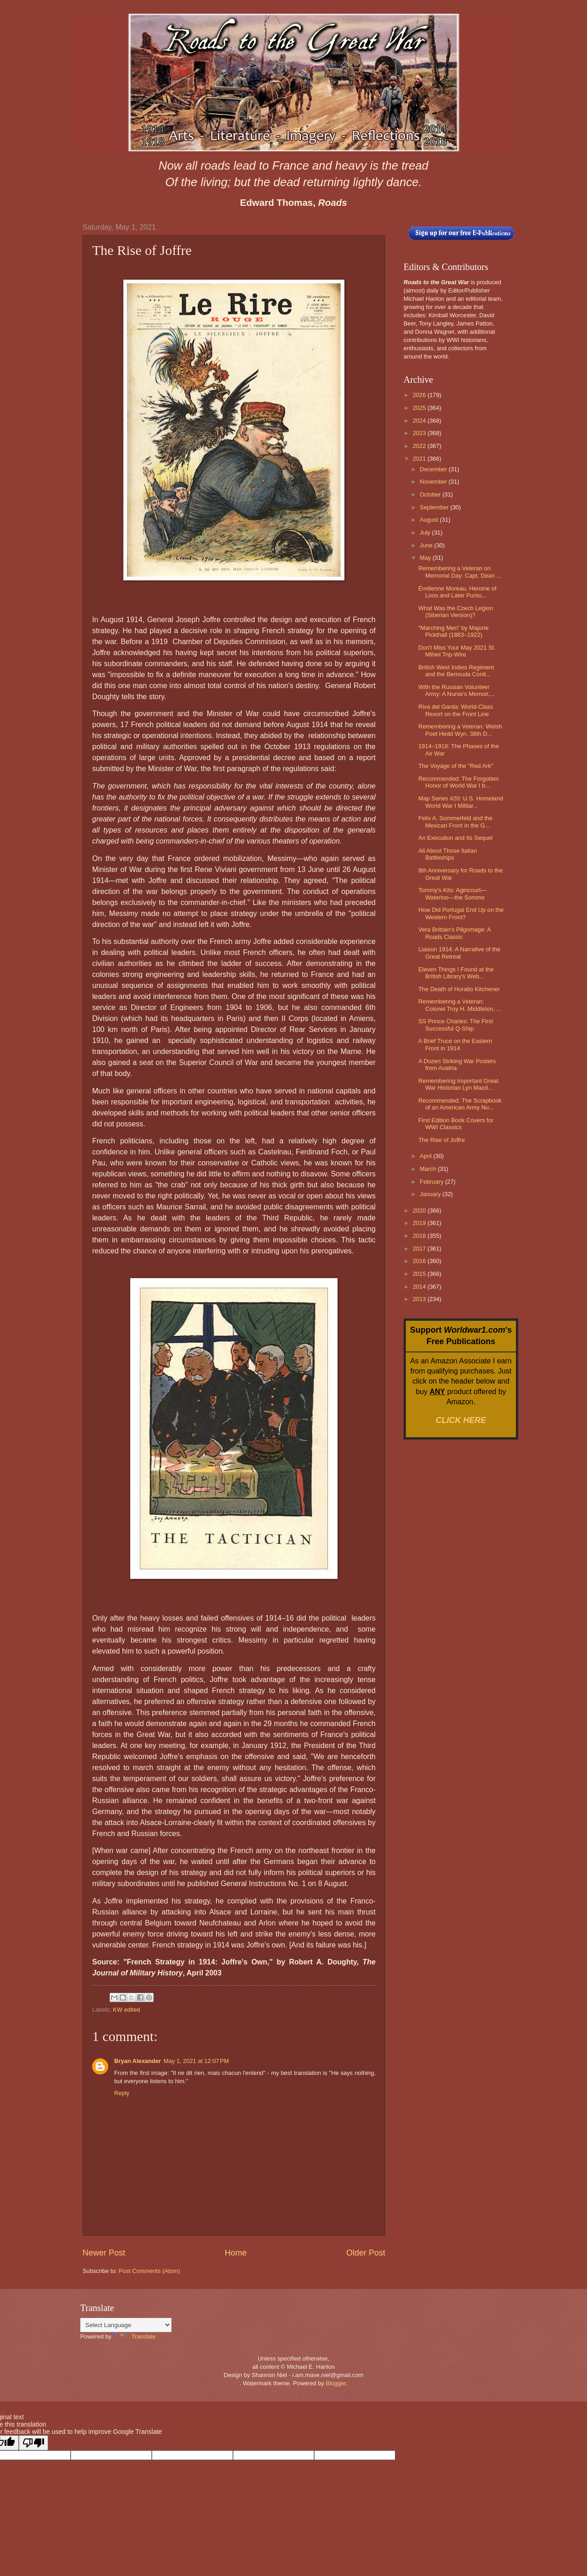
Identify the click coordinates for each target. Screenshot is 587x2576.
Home (236, 2252)
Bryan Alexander (137, 2060)
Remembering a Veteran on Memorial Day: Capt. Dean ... (459, 572)
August (430, 519)
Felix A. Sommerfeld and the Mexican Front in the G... (455, 821)
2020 (420, 1210)
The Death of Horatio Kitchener (458, 989)
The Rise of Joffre (441, 1139)
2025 (420, 407)
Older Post (365, 2252)
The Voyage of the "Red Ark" (455, 765)
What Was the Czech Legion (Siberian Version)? (455, 611)
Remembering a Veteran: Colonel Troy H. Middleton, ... (459, 1005)
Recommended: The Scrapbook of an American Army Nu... (460, 1104)
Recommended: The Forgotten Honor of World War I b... (458, 782)
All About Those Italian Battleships (447, 854)
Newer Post (104, 2252)
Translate (134, 2336)
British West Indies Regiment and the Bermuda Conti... (456, 671)
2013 (420, 1299)
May (426, 557)
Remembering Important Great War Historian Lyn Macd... (458, 1084)
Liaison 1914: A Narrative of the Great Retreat (459, 953)
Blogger (336, 2383)
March (428, 1168)
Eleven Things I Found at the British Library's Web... (455, 973)
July (426, 532)
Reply (121, 2093)
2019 (420, 1222)
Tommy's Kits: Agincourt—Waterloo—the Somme (452, 893)
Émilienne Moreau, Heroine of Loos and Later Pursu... (457, 592)
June (427, 545)
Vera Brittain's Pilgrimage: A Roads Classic (454, 933)
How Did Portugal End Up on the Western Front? (461, 913)
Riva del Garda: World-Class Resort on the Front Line (455, 710)
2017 (420, 1248)
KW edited (126, 2009)
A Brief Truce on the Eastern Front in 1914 (455, 1044)
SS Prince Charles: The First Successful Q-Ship (455, 1025)
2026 (420, 395)
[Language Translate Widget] (126, 2325)
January (431, 1194)
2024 (420, 420)
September (435, 507)
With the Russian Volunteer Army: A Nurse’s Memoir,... (456, 690)
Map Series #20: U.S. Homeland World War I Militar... (460, 802)
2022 (420, 445)
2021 (420, 458)
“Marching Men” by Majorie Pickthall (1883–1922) (453, 631)
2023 (420, 433)
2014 (420, 1286)
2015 (420, 1273)
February (432, 1181)
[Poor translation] (33, 2442)
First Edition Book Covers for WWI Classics (455, 1124)
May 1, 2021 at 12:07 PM (196, 2060)
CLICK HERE (461, 1420)
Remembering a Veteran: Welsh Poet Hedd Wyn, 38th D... (460, 730)
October (431, 494)
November (434, 481)
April (426, 1156)
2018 (420, 1235)
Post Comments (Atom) (149, 2270)
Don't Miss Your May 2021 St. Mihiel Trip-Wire (457, 651)
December (434, 469)
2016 (420, 1261)
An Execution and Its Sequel (455, 837)
